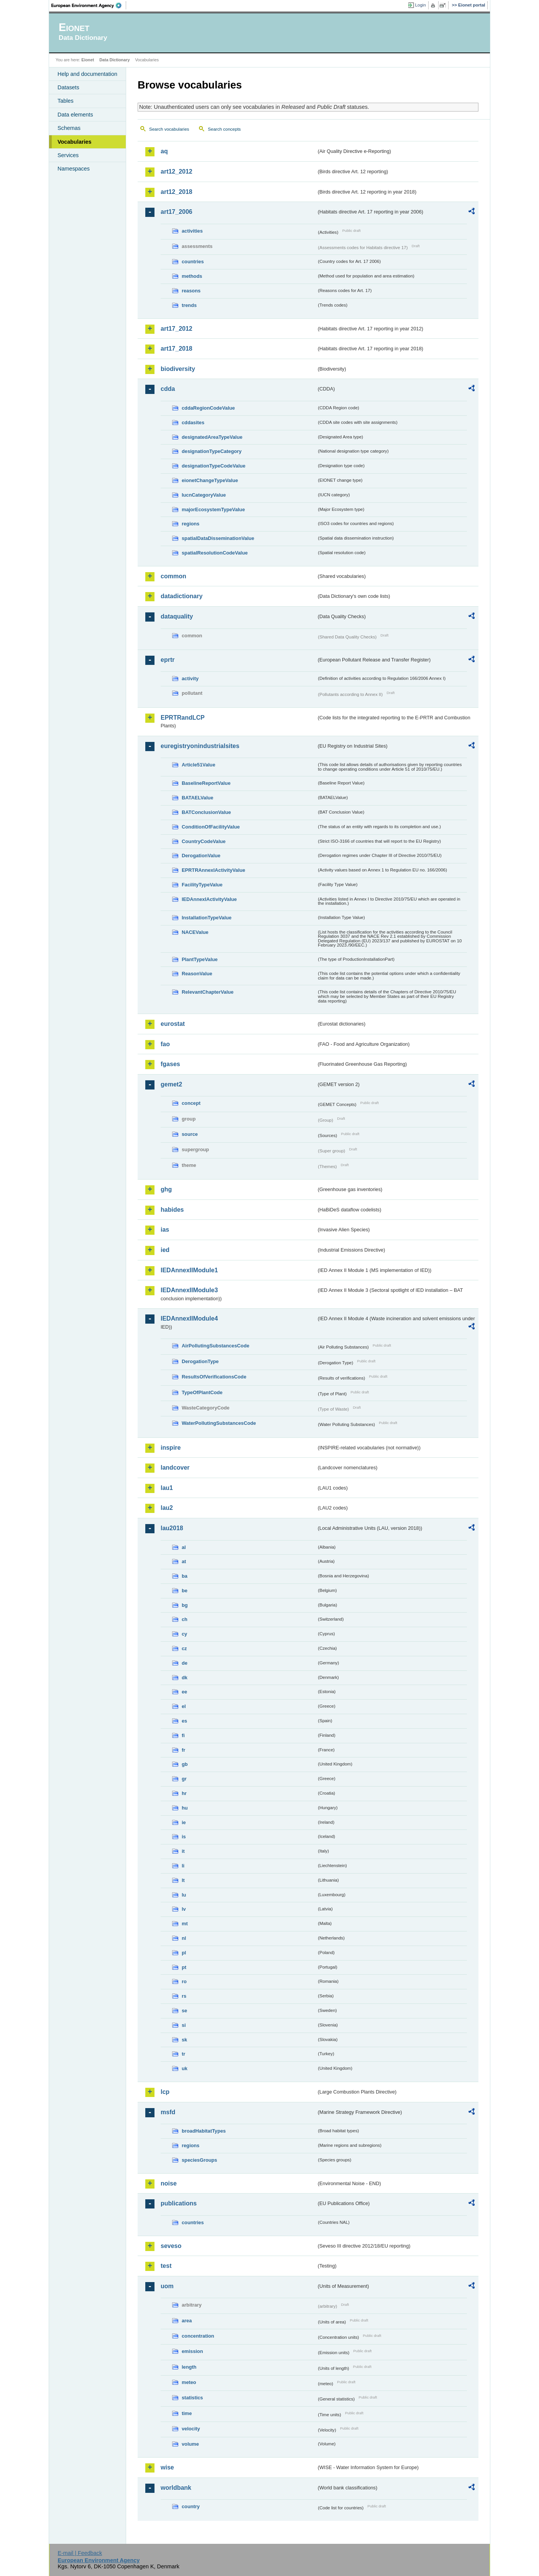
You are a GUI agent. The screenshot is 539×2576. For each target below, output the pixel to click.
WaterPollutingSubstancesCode (219, 1423)
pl (184, 1953)
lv (184, 1909)
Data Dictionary (114, 59)
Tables (66, 101)
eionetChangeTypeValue (210, 480)
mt (185, 1923)
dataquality (177, 616)
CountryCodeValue (203, 841)
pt (184, 1967)
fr (183, 1750)
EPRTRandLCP (183, 717)
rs (184, 1996)
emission (192, 2351)
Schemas (69, 128)
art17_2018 (176, 348)
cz (184, 1648)
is (184, 1836)
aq (164, 151)
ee (184, 1692)
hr (184, 1793)
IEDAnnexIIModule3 (189, 1290)
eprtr (167, 659)
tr (183, 2054)
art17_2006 (176, 211)
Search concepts (224, 129)
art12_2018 (176, 192)
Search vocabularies (169, 129)
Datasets (68, 87)
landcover (175, 1467)
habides (172, 1209)
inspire (171, 1447)
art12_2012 (176, 171)
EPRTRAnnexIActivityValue (213, 870)
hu (185, 1808)
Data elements (75, 115)
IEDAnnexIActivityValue (209, 899)
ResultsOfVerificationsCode (214, 1377)
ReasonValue (197, 973)
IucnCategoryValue (204, 495)
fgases (170, 1064)
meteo (189, 2382)
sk (184, 2040)
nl (184, 1938)
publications (179, 2203)
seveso (171, 2246)
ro (184, 1981)
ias (165, 1229)
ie (184, 1822)
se (184, 2010)
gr (184, 1779)
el (184, 1706)
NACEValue (195, 932)
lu (184, 1895)
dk (184, 1677)
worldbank (176, 2487)
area (187, 2320)
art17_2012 (176, 328)
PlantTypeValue (200, 959)
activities (192, 231)
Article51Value (198, 765)
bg (185, 1605)
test (166, 2266)
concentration (198, 2336)
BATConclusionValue (206, 812)
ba (184, 1576)
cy (184, 1634)
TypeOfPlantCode (202, 1392)
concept (191, 1103)
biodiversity (178, 369)
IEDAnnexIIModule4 (189, 1318)
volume (190, 2444)
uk (184, 2068)
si (184, 2025)
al (184, 1547)
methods (192, 276)
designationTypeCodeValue (213, 466)
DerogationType (200, 1361)
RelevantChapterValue (207, 992)
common (173, 576)
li (183, 1866)
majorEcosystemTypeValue (213, 509)
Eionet (87, 59)
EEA (89, 5)
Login (420, 5)
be (184, 1590)
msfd (168, 2112)
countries (193, 261)
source (190, 1134)
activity (190, 678)
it (183, 1851)
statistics (192, 2397)
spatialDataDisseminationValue (218, 538)
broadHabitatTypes (204, 2131)
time (187, 2413)
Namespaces (74, 169)
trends (189, 305)
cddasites (193, 422)
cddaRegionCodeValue (208, 408)
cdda (168, 389)
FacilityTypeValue (202, 885)
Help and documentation (87, 74)
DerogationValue (201, 855)
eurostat (173, 1024)
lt (183, 1880)
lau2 (167, 1508)
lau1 (167, 1488)
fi (183, 1735)
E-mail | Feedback (80, 2553)
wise (167, 2467)
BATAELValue (197, 798)
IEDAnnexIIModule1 (189, 1270)
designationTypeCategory (212, 451)
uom (167, 2286)
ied (165, 1250)
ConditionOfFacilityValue (211, 827)
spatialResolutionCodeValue (215, 553)
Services (68, 155)
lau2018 (172, 1528)
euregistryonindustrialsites (200, 746)
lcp (165, 2092)
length (189, 2367)
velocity (191, 2429)
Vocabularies (75, 142)
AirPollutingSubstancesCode (215, 1346)
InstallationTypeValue (207, 917)
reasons (191, 291)
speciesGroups (199, 2160)
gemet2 (171, 1084)
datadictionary (181, 596)
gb (185, 1764)
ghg (166, 1189)
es (184, 1721)
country (191, 2506)
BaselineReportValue (206, 783)
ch (184, 1619)
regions (190, 524)
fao (165, 1044)
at (184, 1561)
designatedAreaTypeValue (212, 437)
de (184, 1663)
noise (169, 2183)
